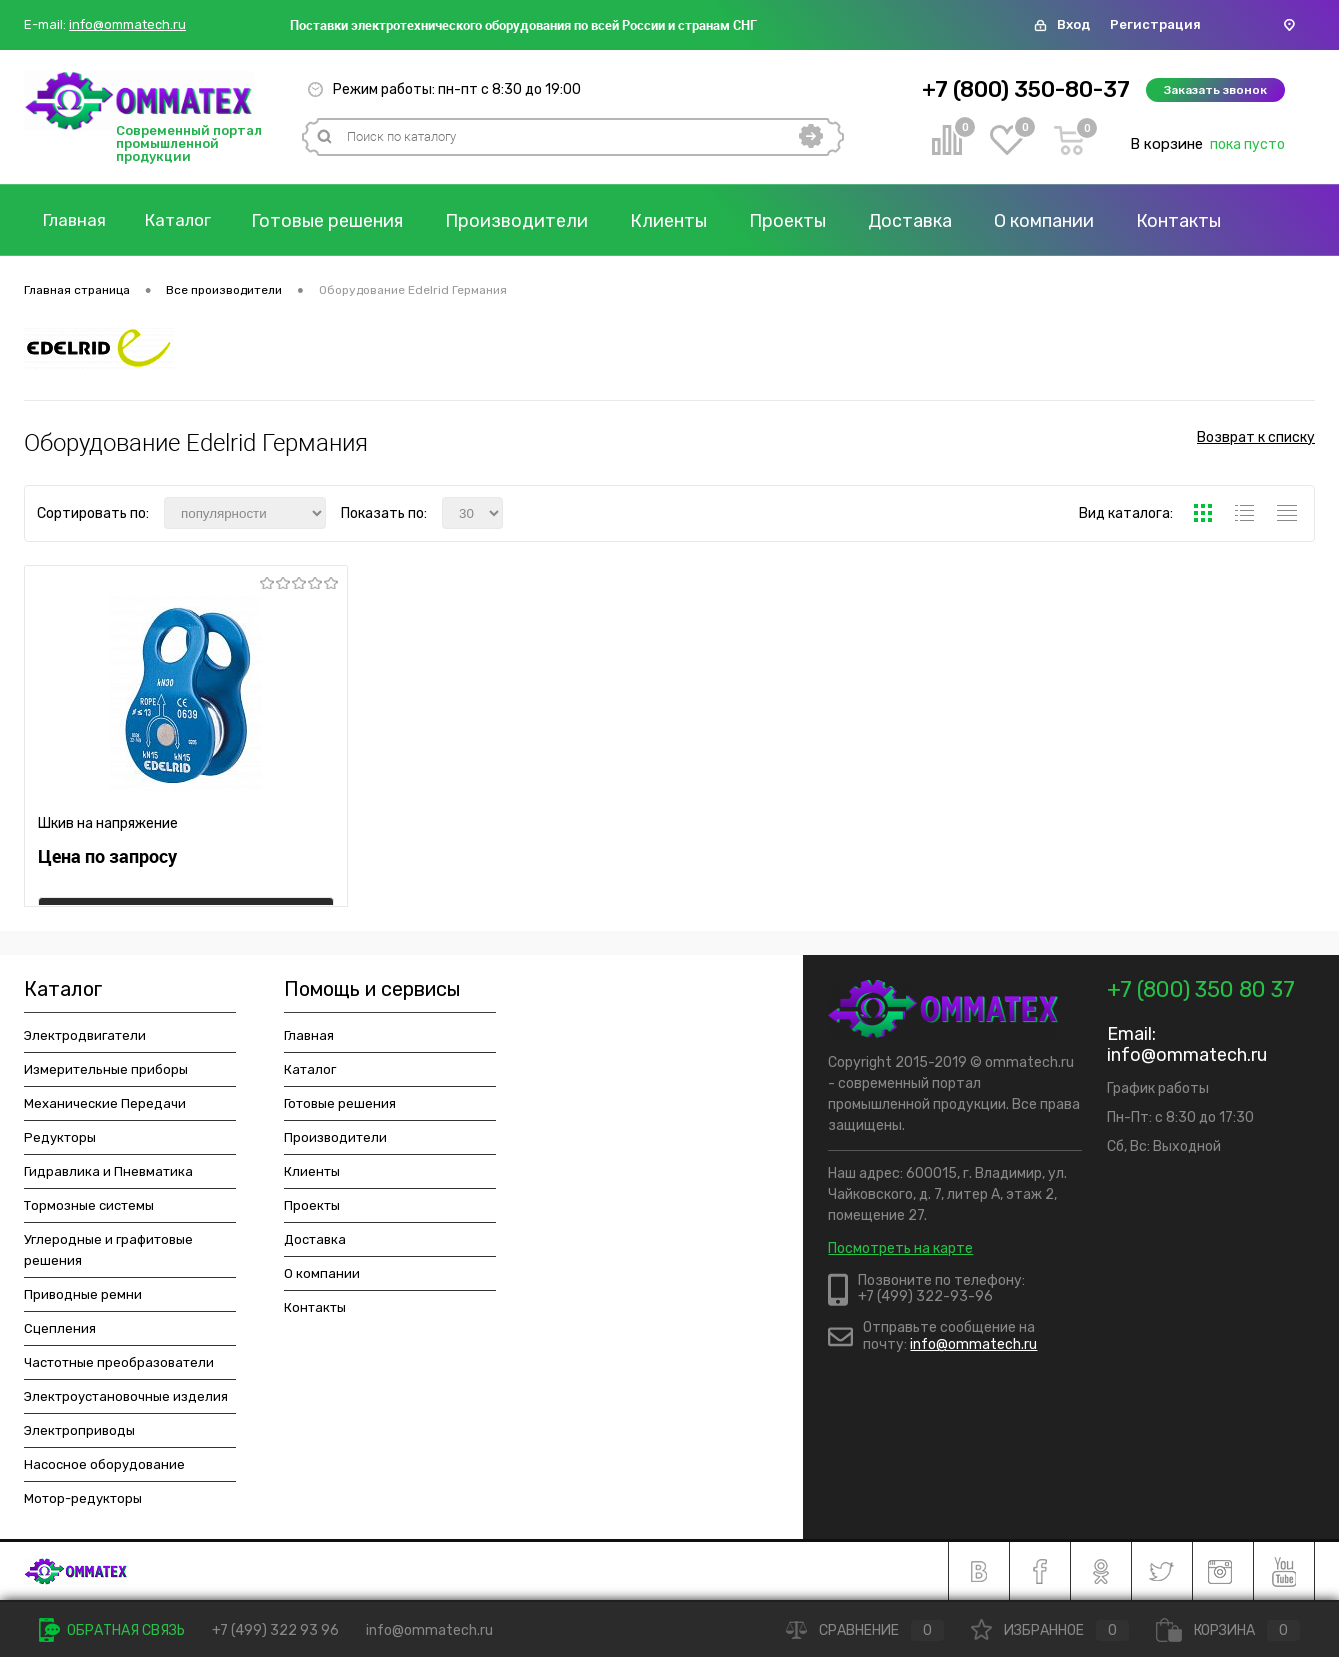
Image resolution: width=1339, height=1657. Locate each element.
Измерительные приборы (106, 1069)
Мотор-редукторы (83, 1498)
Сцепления (60, 1328)
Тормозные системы (89, 1205)
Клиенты (686, 221)
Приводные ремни (83, 1294)
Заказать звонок (1215, 90)
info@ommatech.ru (127, 25)
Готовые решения (345, 221)
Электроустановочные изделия (126, 1396)
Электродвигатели (85, 1035)
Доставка (928, 221)
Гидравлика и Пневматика (108, 1171)
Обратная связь (112, 1630)
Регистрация (1155, 24)
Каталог (191, 221)
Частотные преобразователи (119, 1362)
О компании (1062, 221)
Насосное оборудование (104, 1464)
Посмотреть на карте (900, 1248)
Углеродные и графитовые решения (108, 1250)
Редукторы (60, 1137)
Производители (534, 221)
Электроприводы (79, 1430)
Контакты (315, 1307)
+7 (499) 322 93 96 (275, 1630)
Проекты (805, 221)
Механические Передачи (105, 1103)
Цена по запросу (107, 865)
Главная (79, 221)
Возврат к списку (1256, 442)
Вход (1073, 24)
